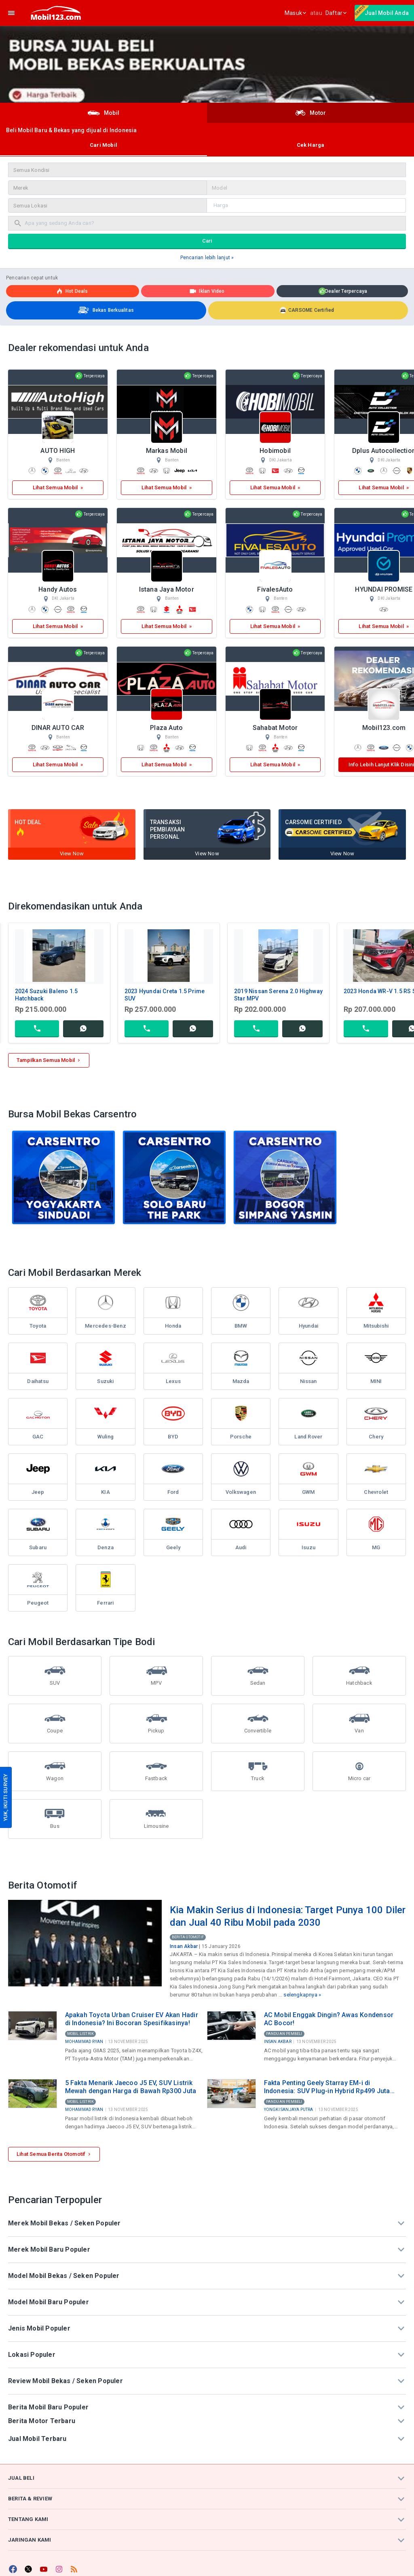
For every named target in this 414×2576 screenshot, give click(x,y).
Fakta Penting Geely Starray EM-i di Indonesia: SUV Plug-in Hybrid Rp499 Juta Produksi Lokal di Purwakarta (327, 2087)
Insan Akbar (184, 1946)
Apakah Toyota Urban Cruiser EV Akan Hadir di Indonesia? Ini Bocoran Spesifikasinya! (131, 2019)
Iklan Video (206, 291)
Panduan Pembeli (284, 2034)
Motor (310, 113)
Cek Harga (311, 145)
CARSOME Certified (307, 310)
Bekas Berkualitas (105, 310)
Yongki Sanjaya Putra (288, 2109)
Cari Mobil (103, 145)
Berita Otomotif (188, 1937)
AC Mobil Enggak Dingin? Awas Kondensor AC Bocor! (329, 2019)
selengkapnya (300, 1995)
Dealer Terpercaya (343, 292)
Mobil (103, 113)
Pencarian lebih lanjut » (207, 257)
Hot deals (71, 291)
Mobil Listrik (80, 2034)
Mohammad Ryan (84, 2041)
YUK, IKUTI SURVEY (5, 1797)
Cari (207, 241)
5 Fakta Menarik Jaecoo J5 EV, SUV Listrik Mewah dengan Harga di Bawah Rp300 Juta (130, 2087)
